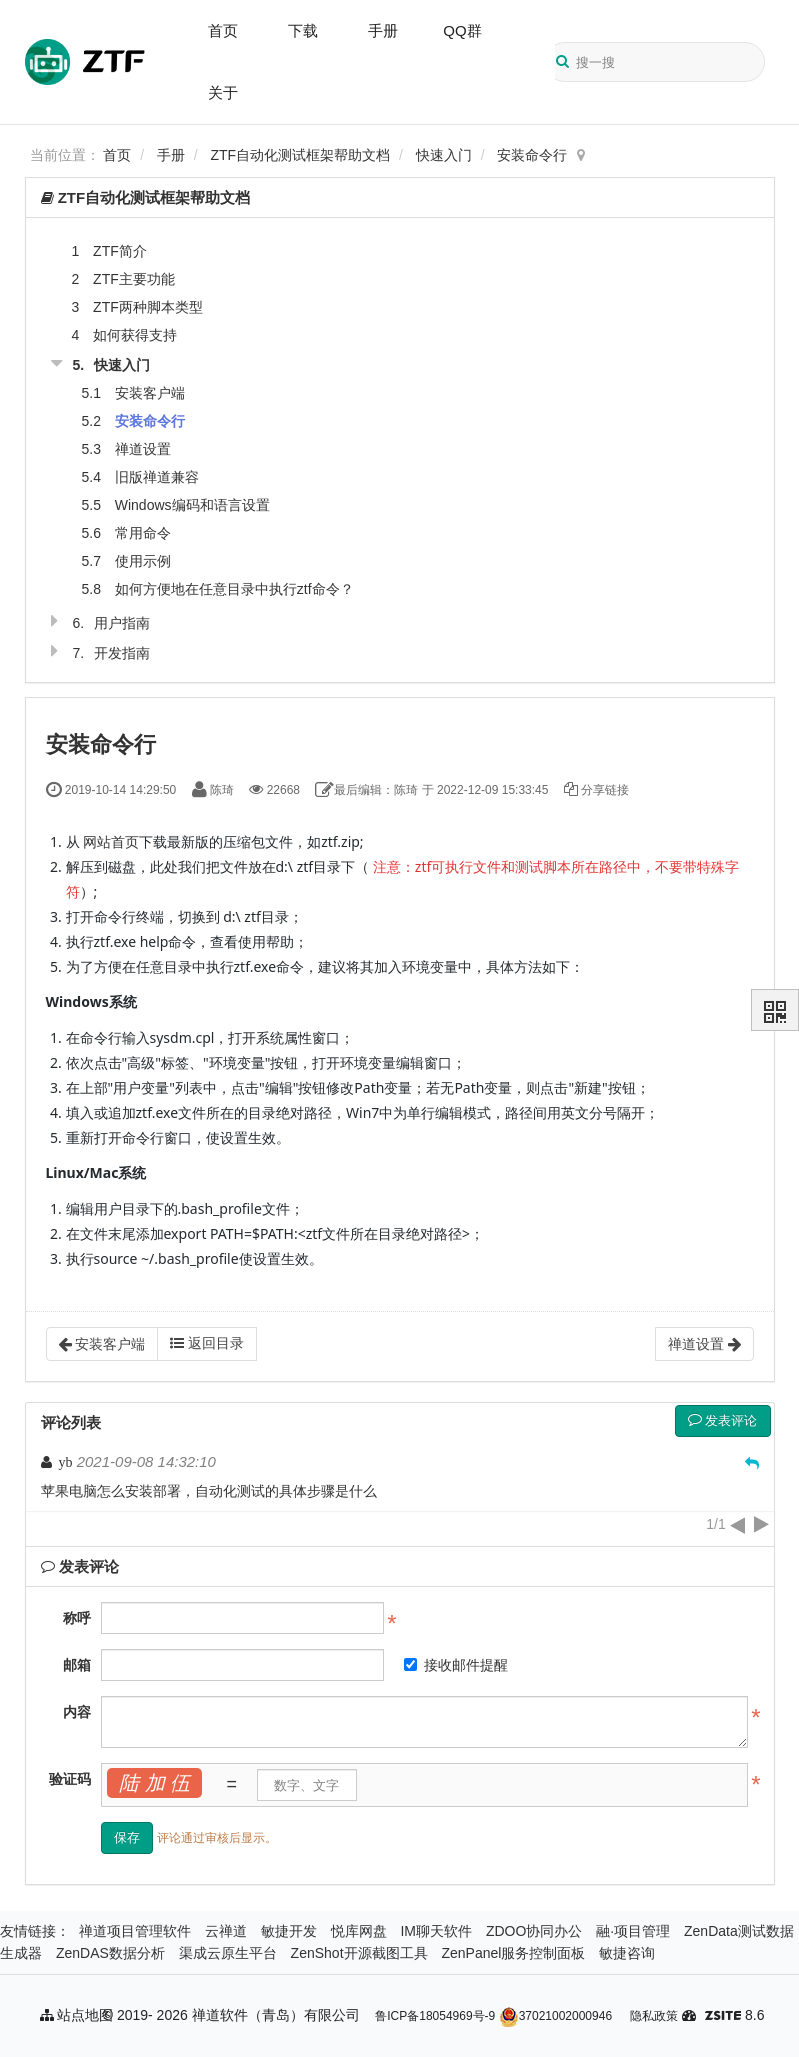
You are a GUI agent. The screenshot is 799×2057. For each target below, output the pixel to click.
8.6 (734, 2017)
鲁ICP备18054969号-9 (435, 2016)
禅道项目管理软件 (135, 1931)
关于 (223, 92)
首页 (223, 30)
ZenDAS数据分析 (110, 1953)
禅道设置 (143, 449)
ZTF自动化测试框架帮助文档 (301, 155)
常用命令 (143, 533)
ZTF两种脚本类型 (148, 307)
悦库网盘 (359, 1931)
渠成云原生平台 (228, 1953)
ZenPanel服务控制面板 (513, 1953)
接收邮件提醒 (456, 1665)
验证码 (70, 1779)
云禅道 (226, 1931)
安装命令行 (532, 155)
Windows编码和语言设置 (192, 505)
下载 (303, 30)
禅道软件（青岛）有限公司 (276, 2015)
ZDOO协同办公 (534, 1931)
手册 (383, 30)
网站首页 (111, 841)
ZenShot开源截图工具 (359, 1953)
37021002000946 (555, 2016)
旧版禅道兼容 (157, 477)
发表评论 (723, 1420)
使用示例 (143, 561)
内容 (77, 1712)
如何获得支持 (135, 335)
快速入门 (444, 155)
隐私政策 (654, 2016)
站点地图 (77, 2015)
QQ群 (462, 30)
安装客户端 (150, 393)
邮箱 (77, 1665)
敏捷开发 (289, 1931)
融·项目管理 (633, 1931)
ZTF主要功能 (134, 279)
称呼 (77, 1618)
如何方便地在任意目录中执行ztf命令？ (234, 589)
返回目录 (207, 1343)
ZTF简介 (120, 251)
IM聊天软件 (436, 1931)
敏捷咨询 (627, 1953)
